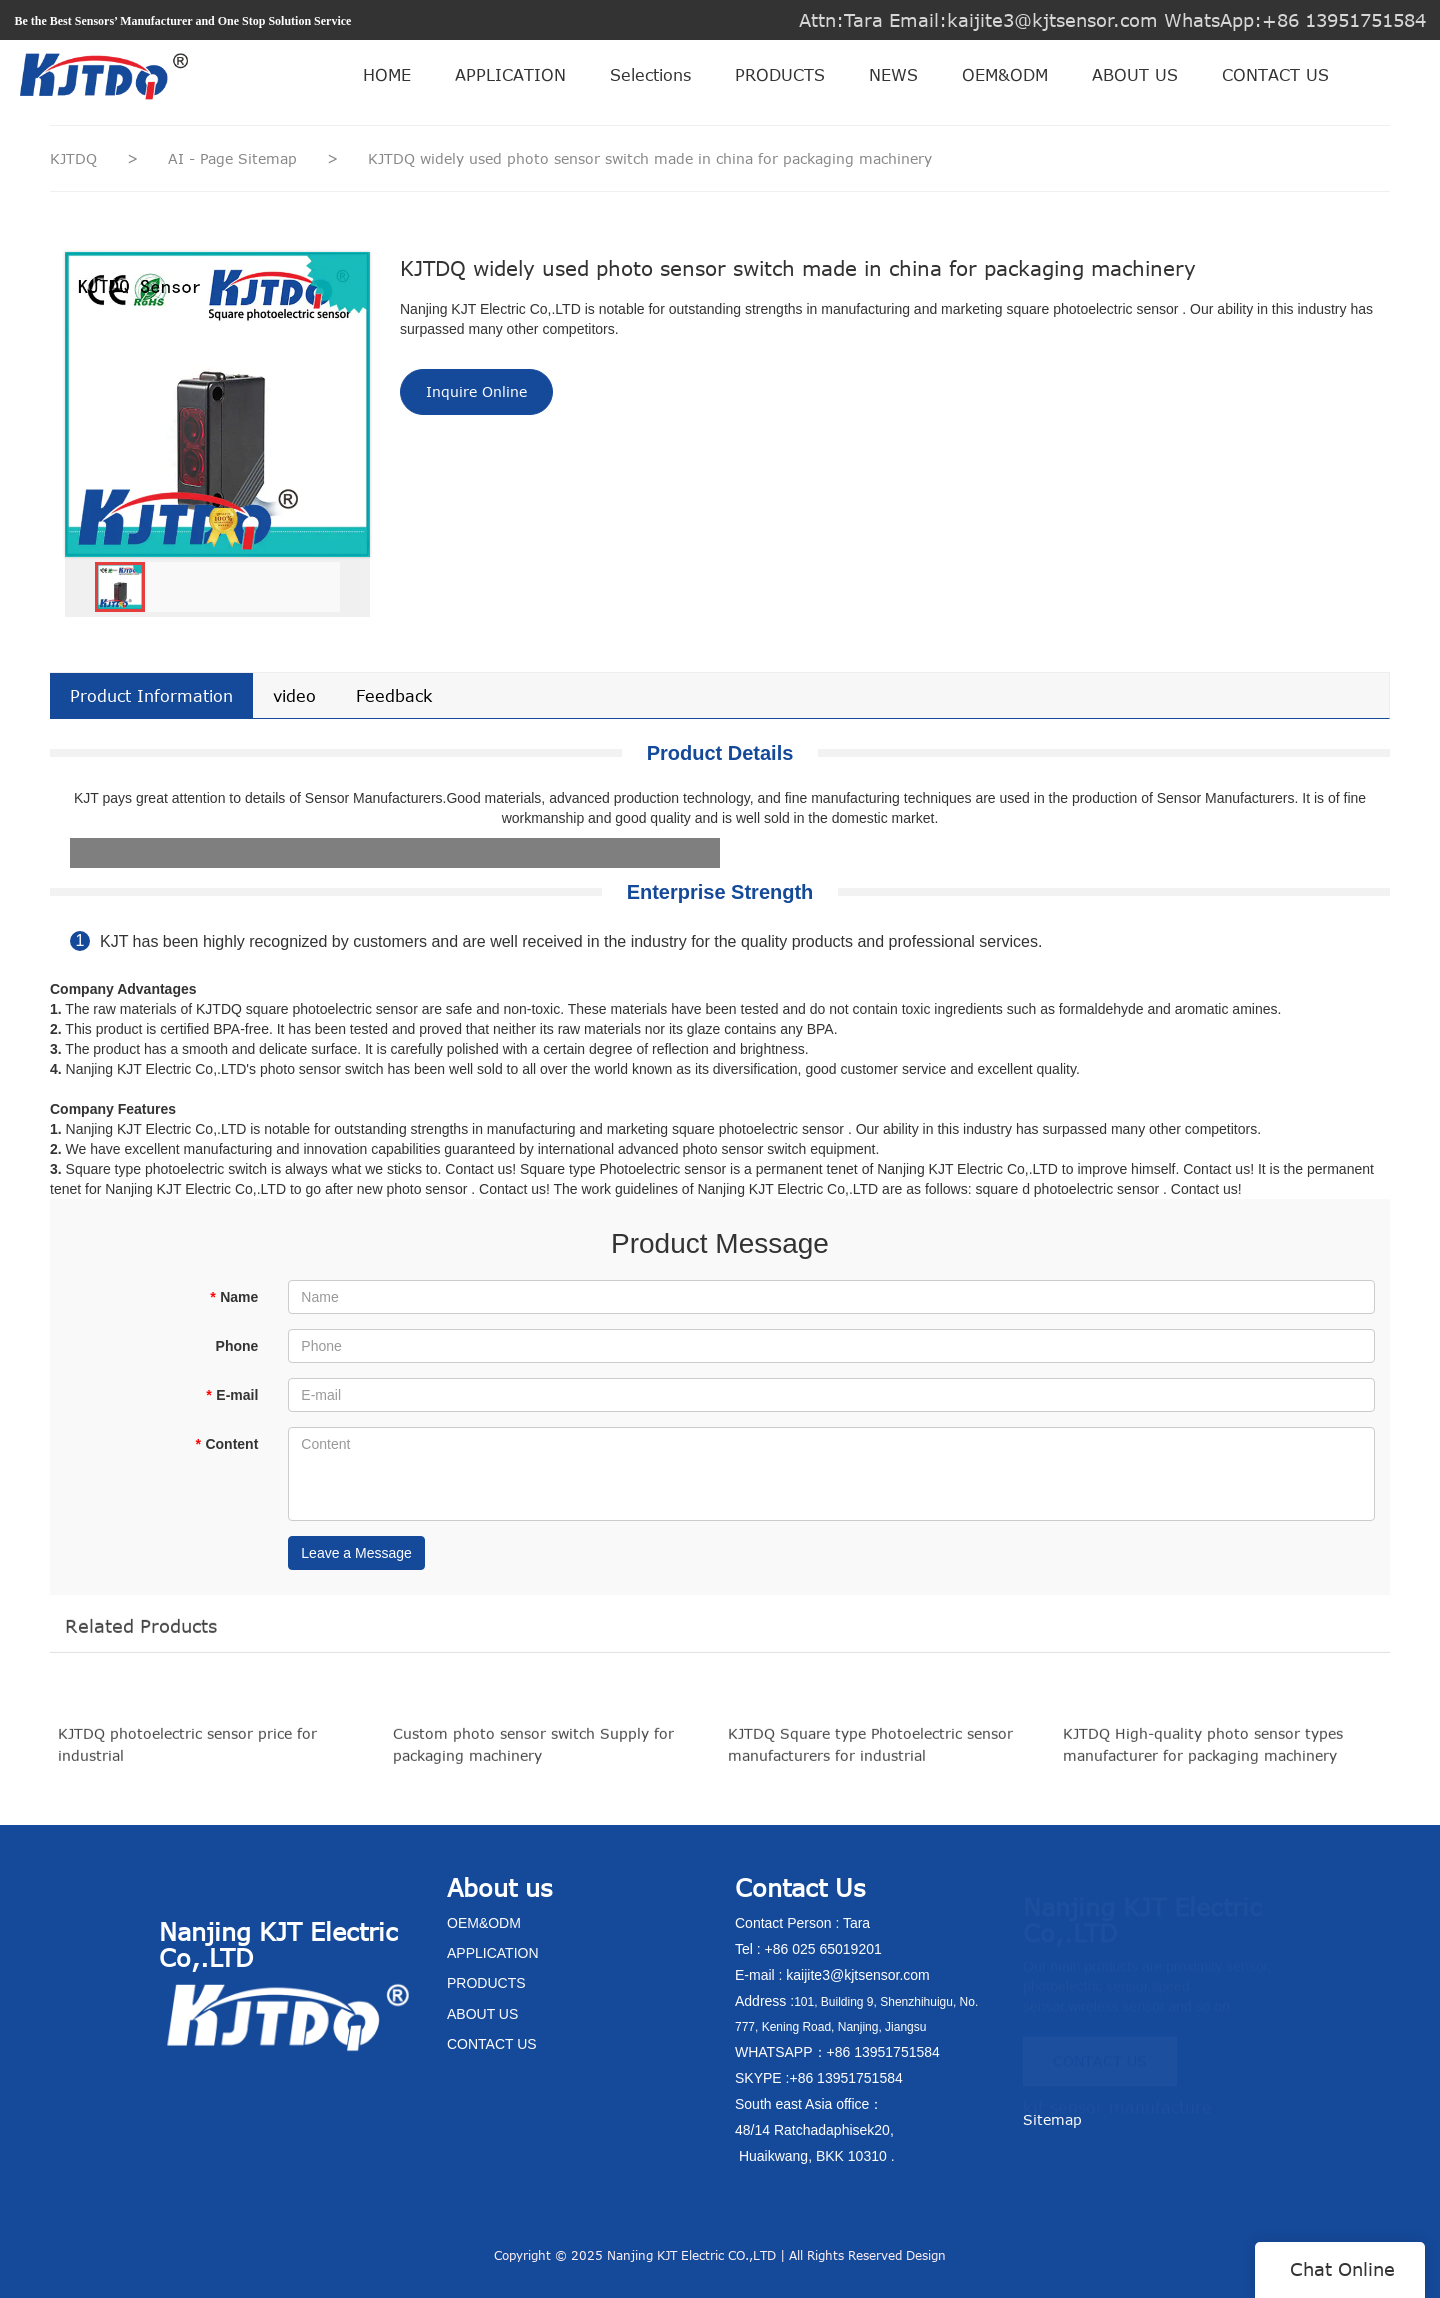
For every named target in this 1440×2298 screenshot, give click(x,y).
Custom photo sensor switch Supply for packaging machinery (533, 1755)
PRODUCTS (780, 75)
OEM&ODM (1005, 75)
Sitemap (1052, 2119)
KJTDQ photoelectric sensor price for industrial (187, 1755)
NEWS (893, 75)
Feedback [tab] (394, 696)
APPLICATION (510, 75)
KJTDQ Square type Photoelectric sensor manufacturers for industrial (870, 1755)
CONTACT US (1275, 75)
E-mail (232, 1395)
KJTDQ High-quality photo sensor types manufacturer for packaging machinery (1203, 1755)
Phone (237, 1346)
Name (234, 1297)
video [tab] (294, 696)
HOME (387, 75)
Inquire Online (476, 391)
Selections (650, 75)
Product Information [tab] (151, 696)
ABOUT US (1135, 75)
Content (226, 1444)
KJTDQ (73, 158)
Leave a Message (356, 1553)
